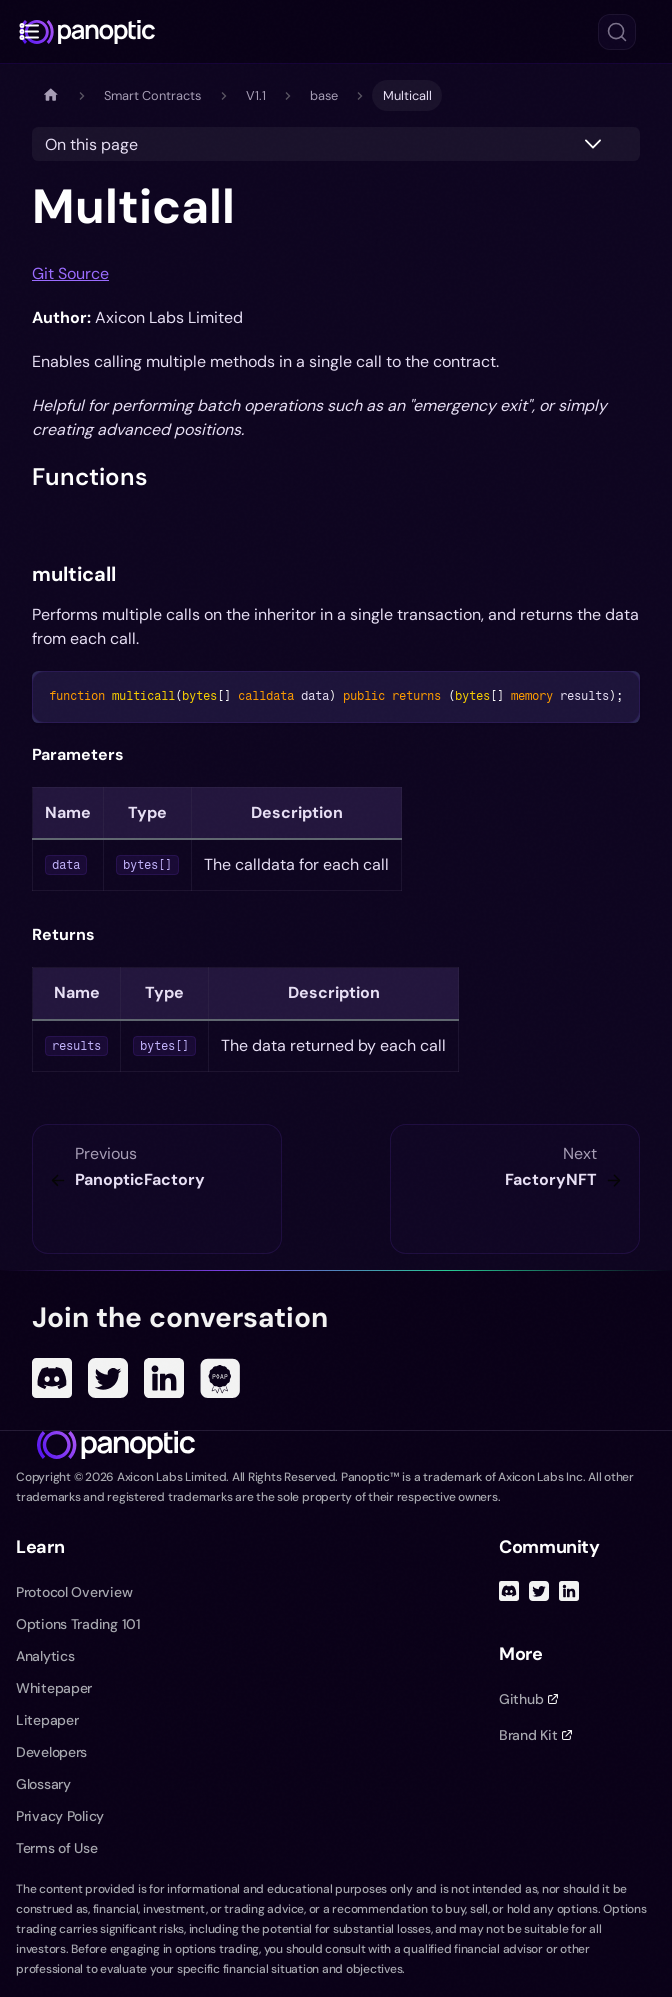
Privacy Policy (60, 1816)
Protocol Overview (74, 1592)
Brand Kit (535, 1735)
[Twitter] (108, 1378)
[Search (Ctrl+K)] (617, 32)
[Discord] (52, 1378)
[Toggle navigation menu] (648, 32)
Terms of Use (57, 1848)
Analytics (45, 1656)
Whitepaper (54, 1688)
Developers (51, 1752)
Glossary (43, 1784)
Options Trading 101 (78, 1624)
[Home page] (51, 95)
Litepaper (47, 1720)
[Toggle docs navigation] (30, 31)
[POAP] (220, 1378)
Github (528, 1699)
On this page (91, 144)
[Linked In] (164, 1378)
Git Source (70, 273)
